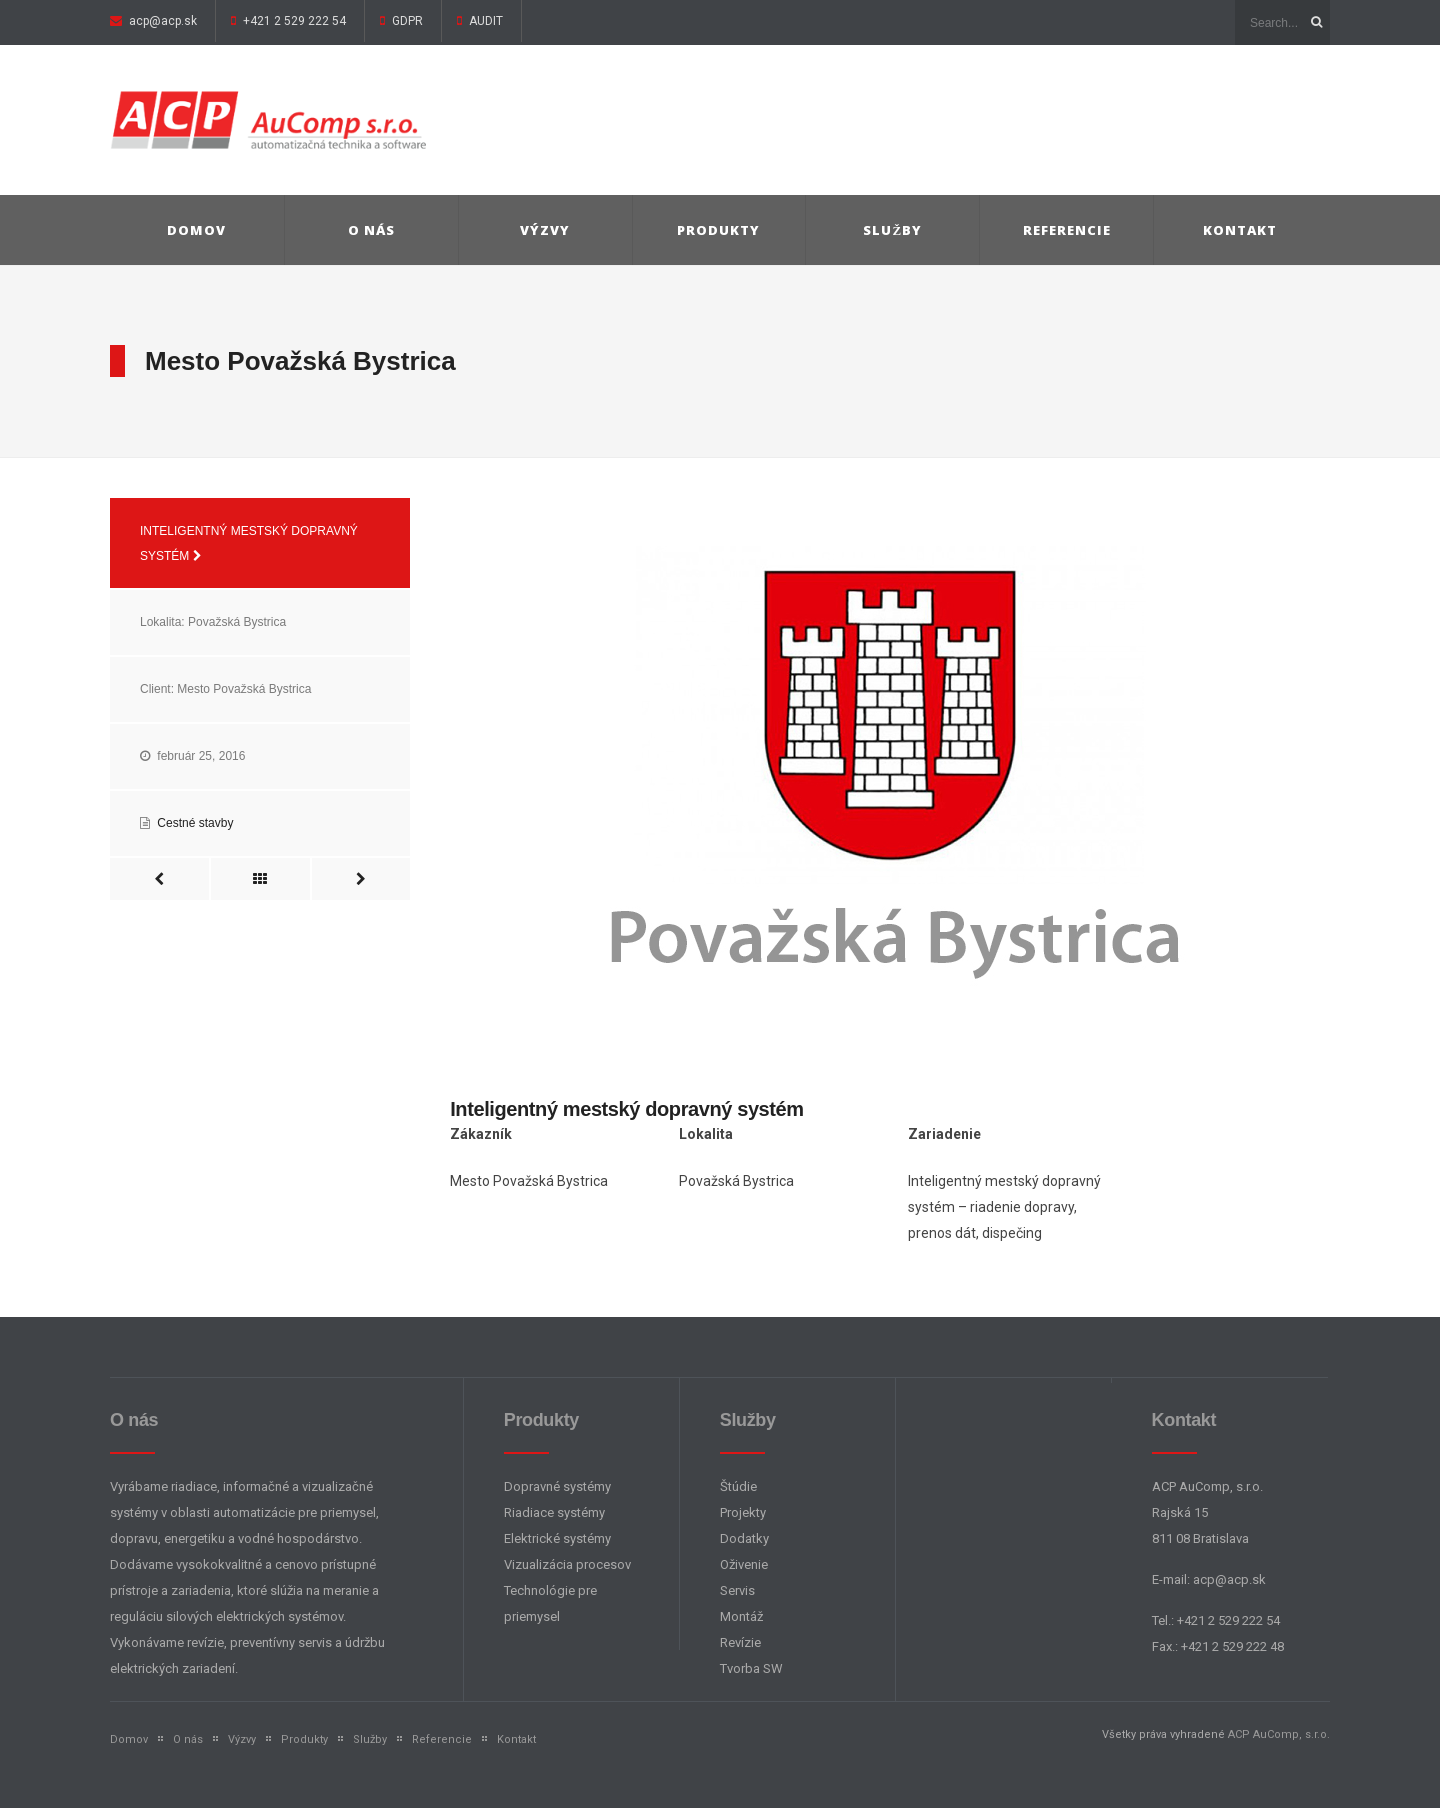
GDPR (406, 21)
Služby (892, 230)
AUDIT (484, 21)
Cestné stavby (195, 823)
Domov (196, 230)
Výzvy (545, 230)
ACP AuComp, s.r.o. (1279, 1734)
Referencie (1067, 230)
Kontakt (1240, 230)
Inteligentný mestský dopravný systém (249, 543)
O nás (371, 230)
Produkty (718, 230)
